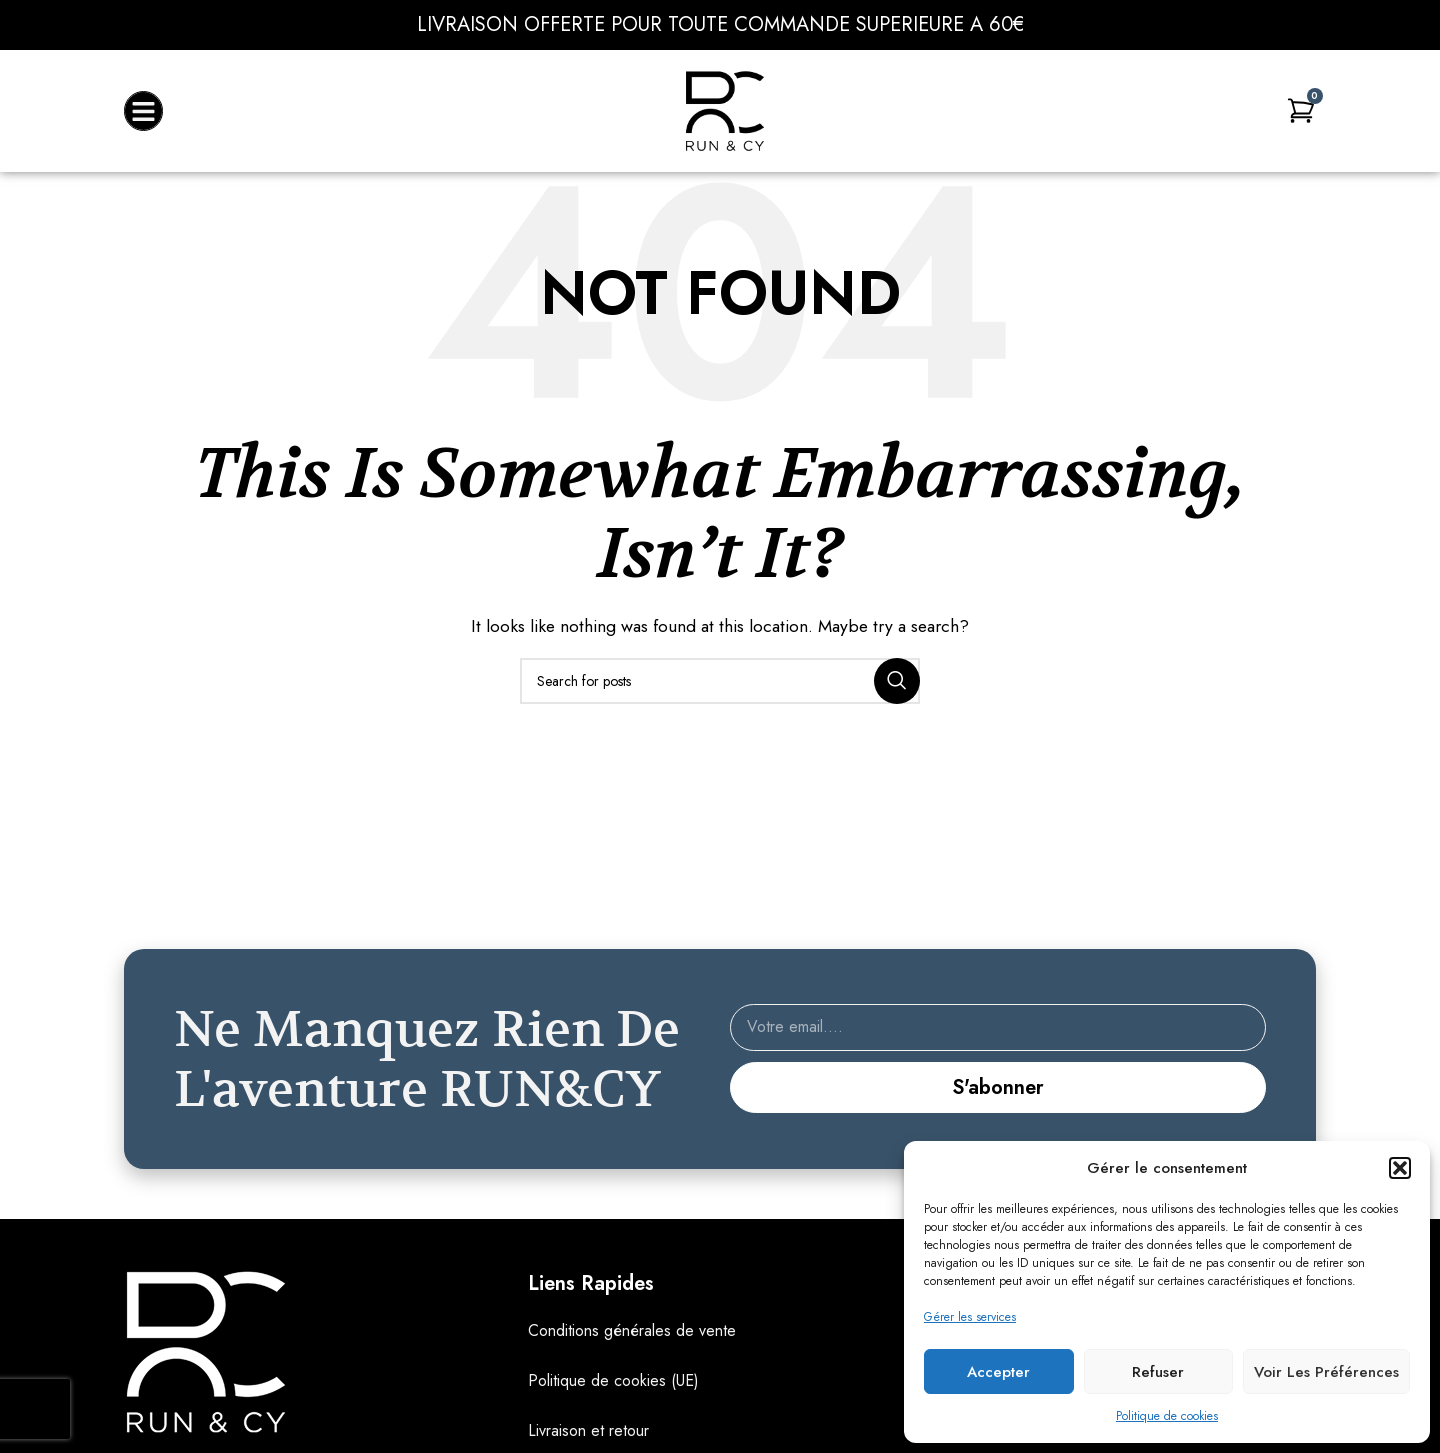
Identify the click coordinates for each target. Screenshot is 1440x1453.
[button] (1400, 1168)
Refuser (1158, 1372)
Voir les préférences (1326, 1372)
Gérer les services (970, 1317)
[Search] (720, 681)
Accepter (998, 1372)
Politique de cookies (1167, 1416)
